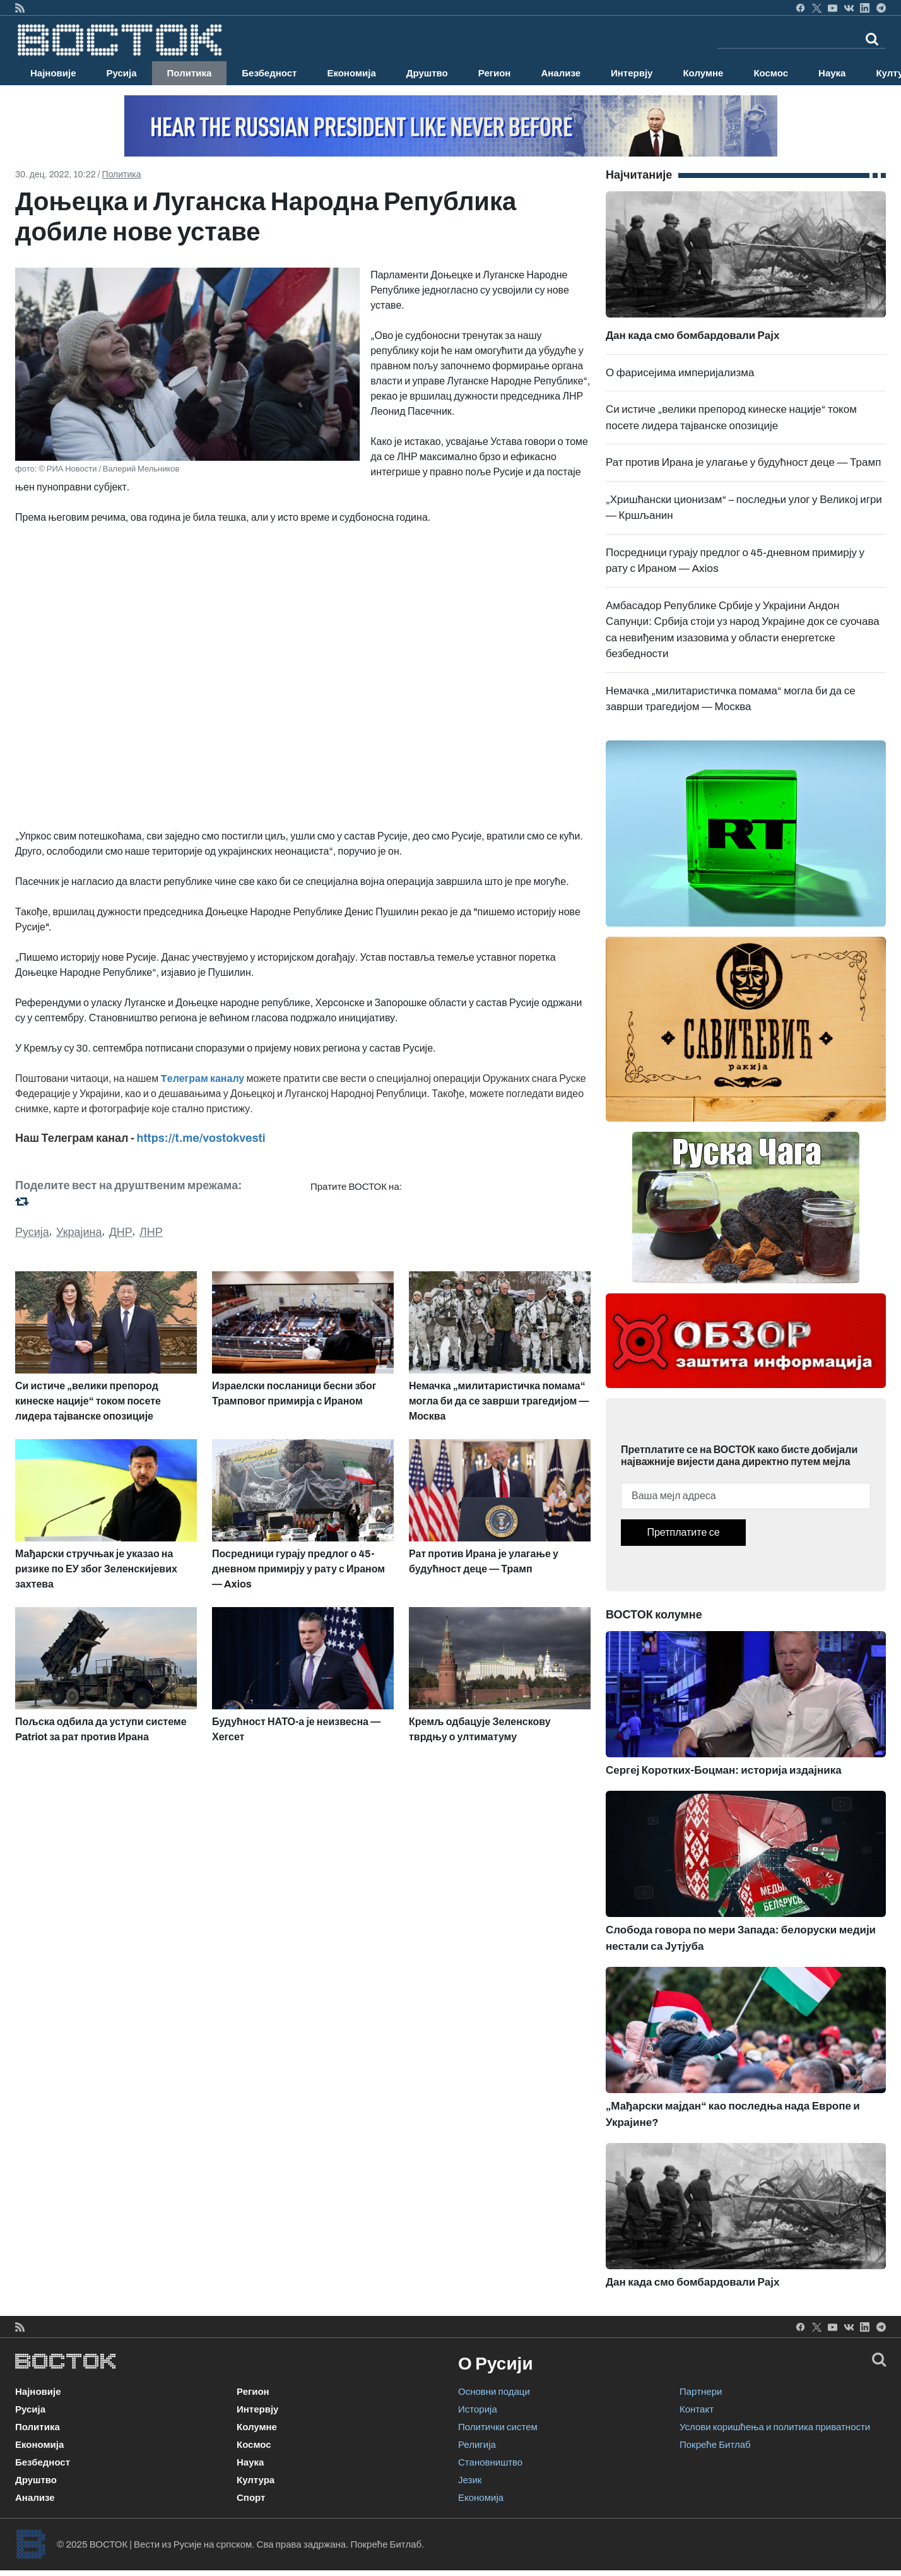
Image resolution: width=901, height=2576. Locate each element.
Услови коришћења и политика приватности (775, 2427)
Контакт (697, 2409)
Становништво (490, 2462)
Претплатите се (683, 1532)
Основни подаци (494, 2392)
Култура (255, 2480)
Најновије (53, 73)
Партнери (701, 2392)
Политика (189, 73)
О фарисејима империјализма (680, 373)
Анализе (560, 73)
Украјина (79, 1232)
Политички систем (498, 2427)
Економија (351, 73)
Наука (831, 73)
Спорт (251, 2498)
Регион (494, 73)
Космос (770, 73)
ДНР (120, 1232)
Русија (122, 73)
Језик (469, 2480)
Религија (477, 2445)
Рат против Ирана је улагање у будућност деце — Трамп (743, 462)
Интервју (631, 73)
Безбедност (269, 73)
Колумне (703, 73)
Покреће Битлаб (715, 2445)
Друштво (427, 73)
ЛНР (151, 1232)
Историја (477, 2409)
